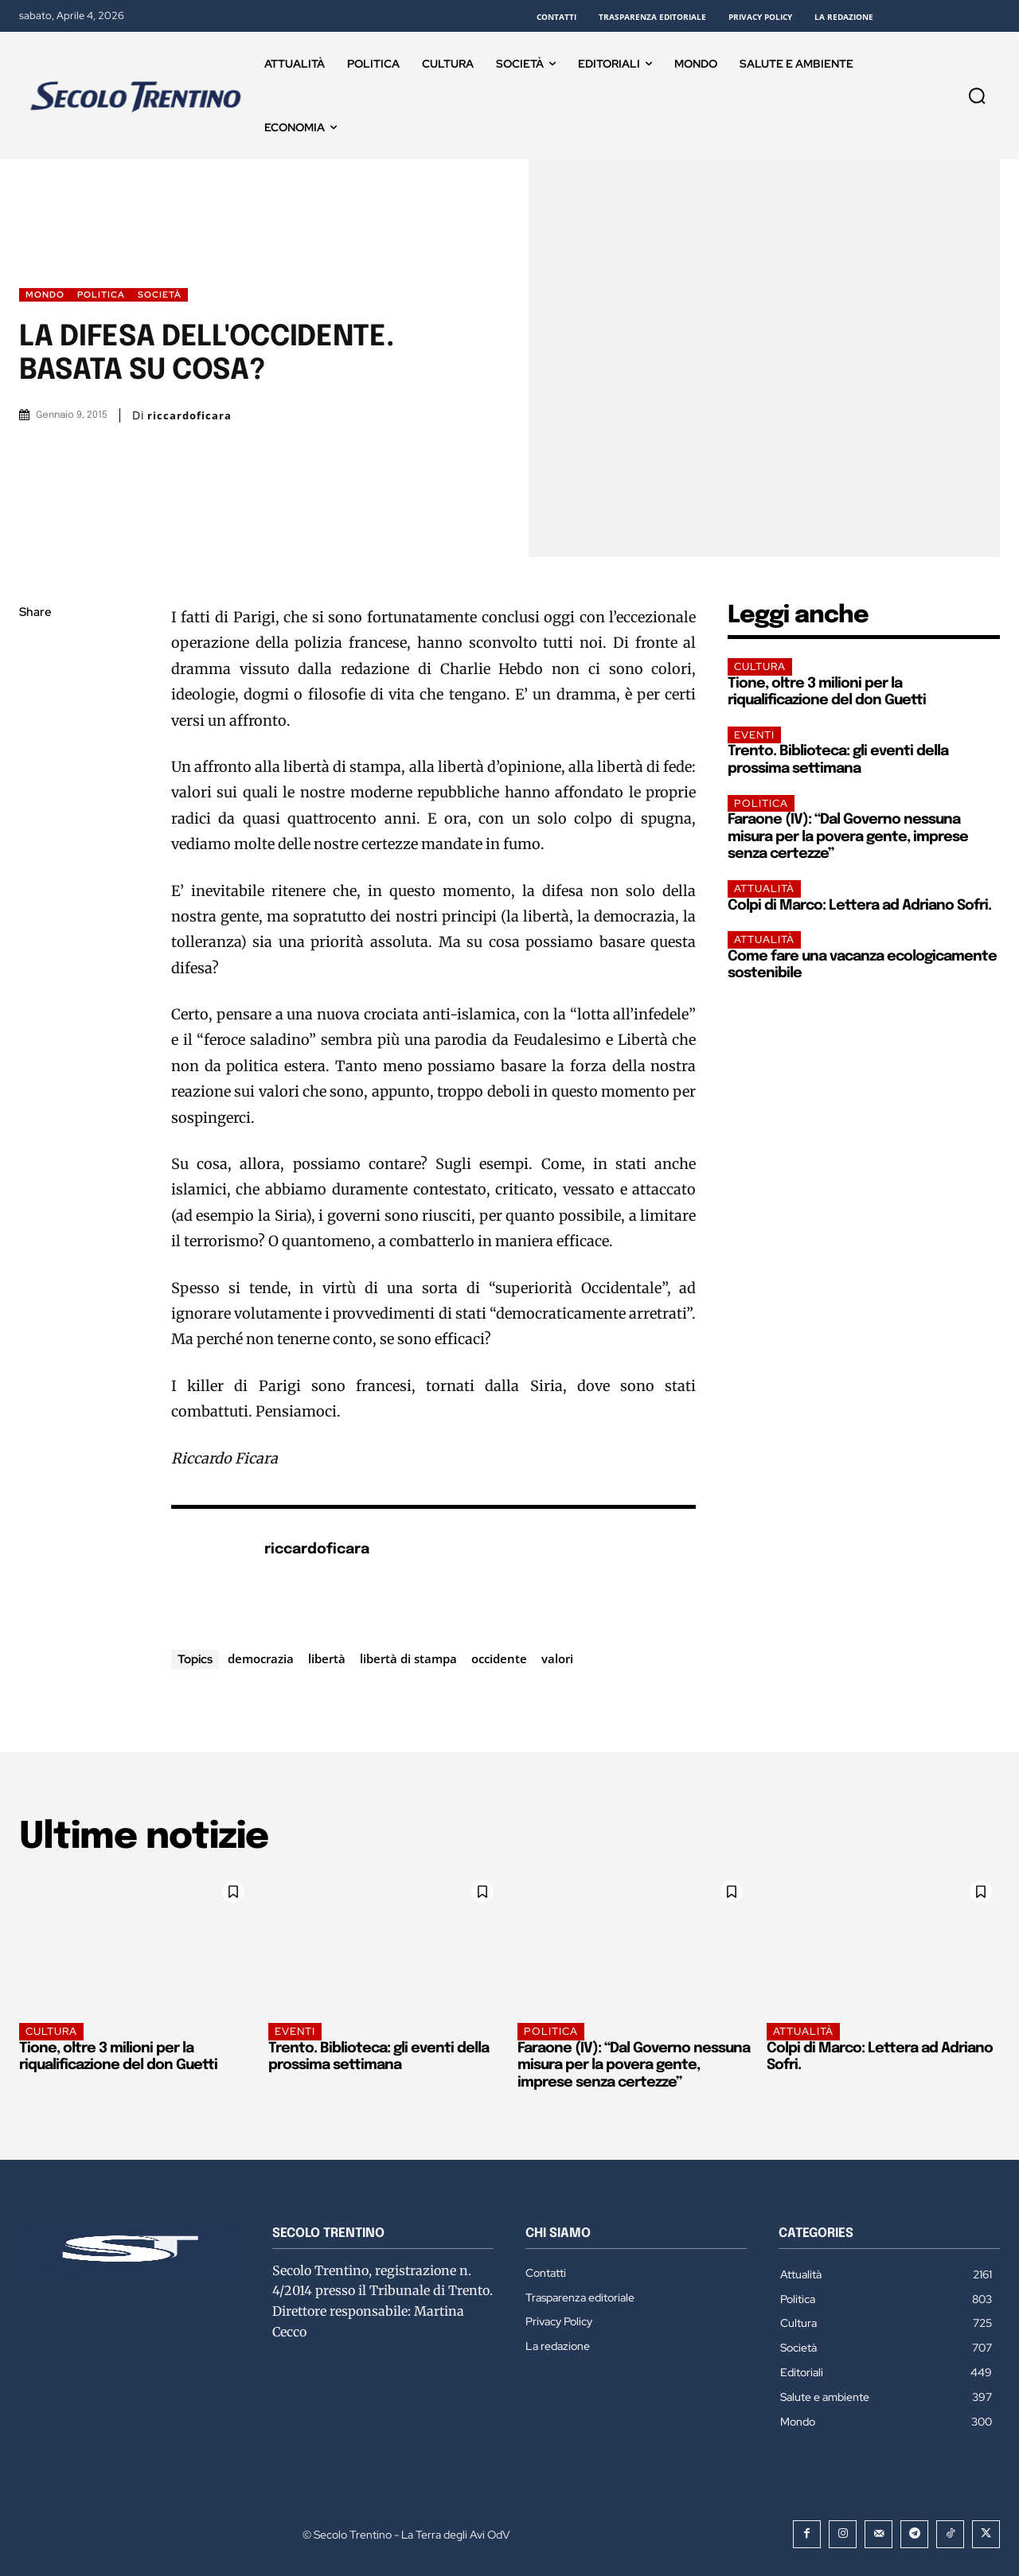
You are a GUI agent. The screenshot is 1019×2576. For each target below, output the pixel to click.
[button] (977, 95)
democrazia (261, 1658)
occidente (499, 1658)
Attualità (764, 888)
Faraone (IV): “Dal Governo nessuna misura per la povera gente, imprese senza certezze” (848, 837)
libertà (327, 1658)
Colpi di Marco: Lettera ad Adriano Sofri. (859, 905)
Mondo (45, 295)
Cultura (760, 666)
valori (557, 1658)
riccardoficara (189, 416)
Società (159, 295)
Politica (101, 295)
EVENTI (754, 735)
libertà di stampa (408, 1658)
